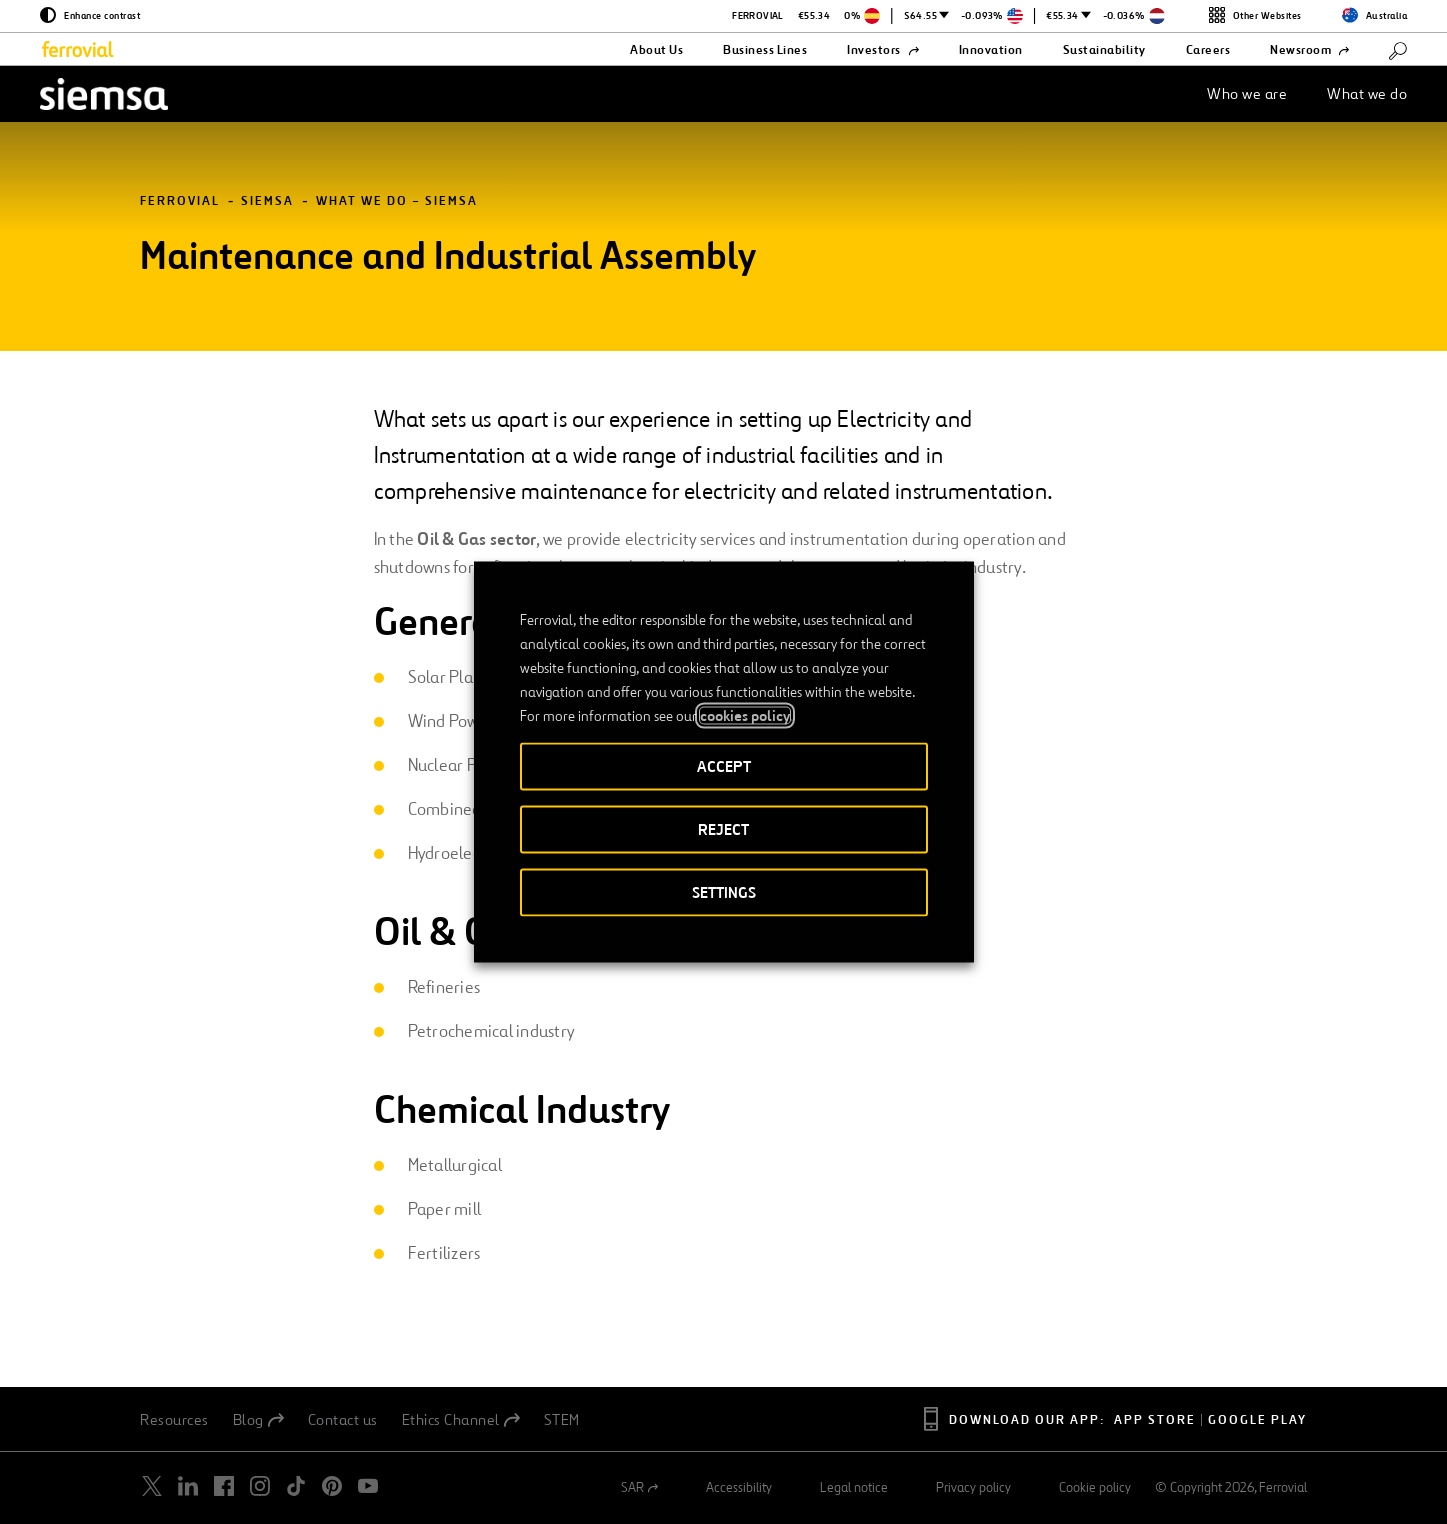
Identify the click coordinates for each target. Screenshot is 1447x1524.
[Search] (1398, 49)
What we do (1367, 93)
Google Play (1257, 1420)
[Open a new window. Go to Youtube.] (368, 1486)
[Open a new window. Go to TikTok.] (296, 1486)
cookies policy (745, 716)
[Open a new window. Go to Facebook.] (224, 1486)
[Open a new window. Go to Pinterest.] (332, 1486)
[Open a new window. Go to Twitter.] (152, 1486)
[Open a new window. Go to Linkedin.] (188, 1486)
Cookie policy (1095, 1488)
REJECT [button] (723, 829)
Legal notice (854, 1488)
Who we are (1247, 93)
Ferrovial (180, 201)
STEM (562, 1420)
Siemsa (267, 201)
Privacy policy (973, 1488)
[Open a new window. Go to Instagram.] (260, 1486)
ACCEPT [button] (724, 766)
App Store (1155, 1420)
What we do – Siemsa (397, 201)
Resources (174, 1420)
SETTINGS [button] (724, 892)
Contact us (343, 1420)
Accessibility (739, 1488)
